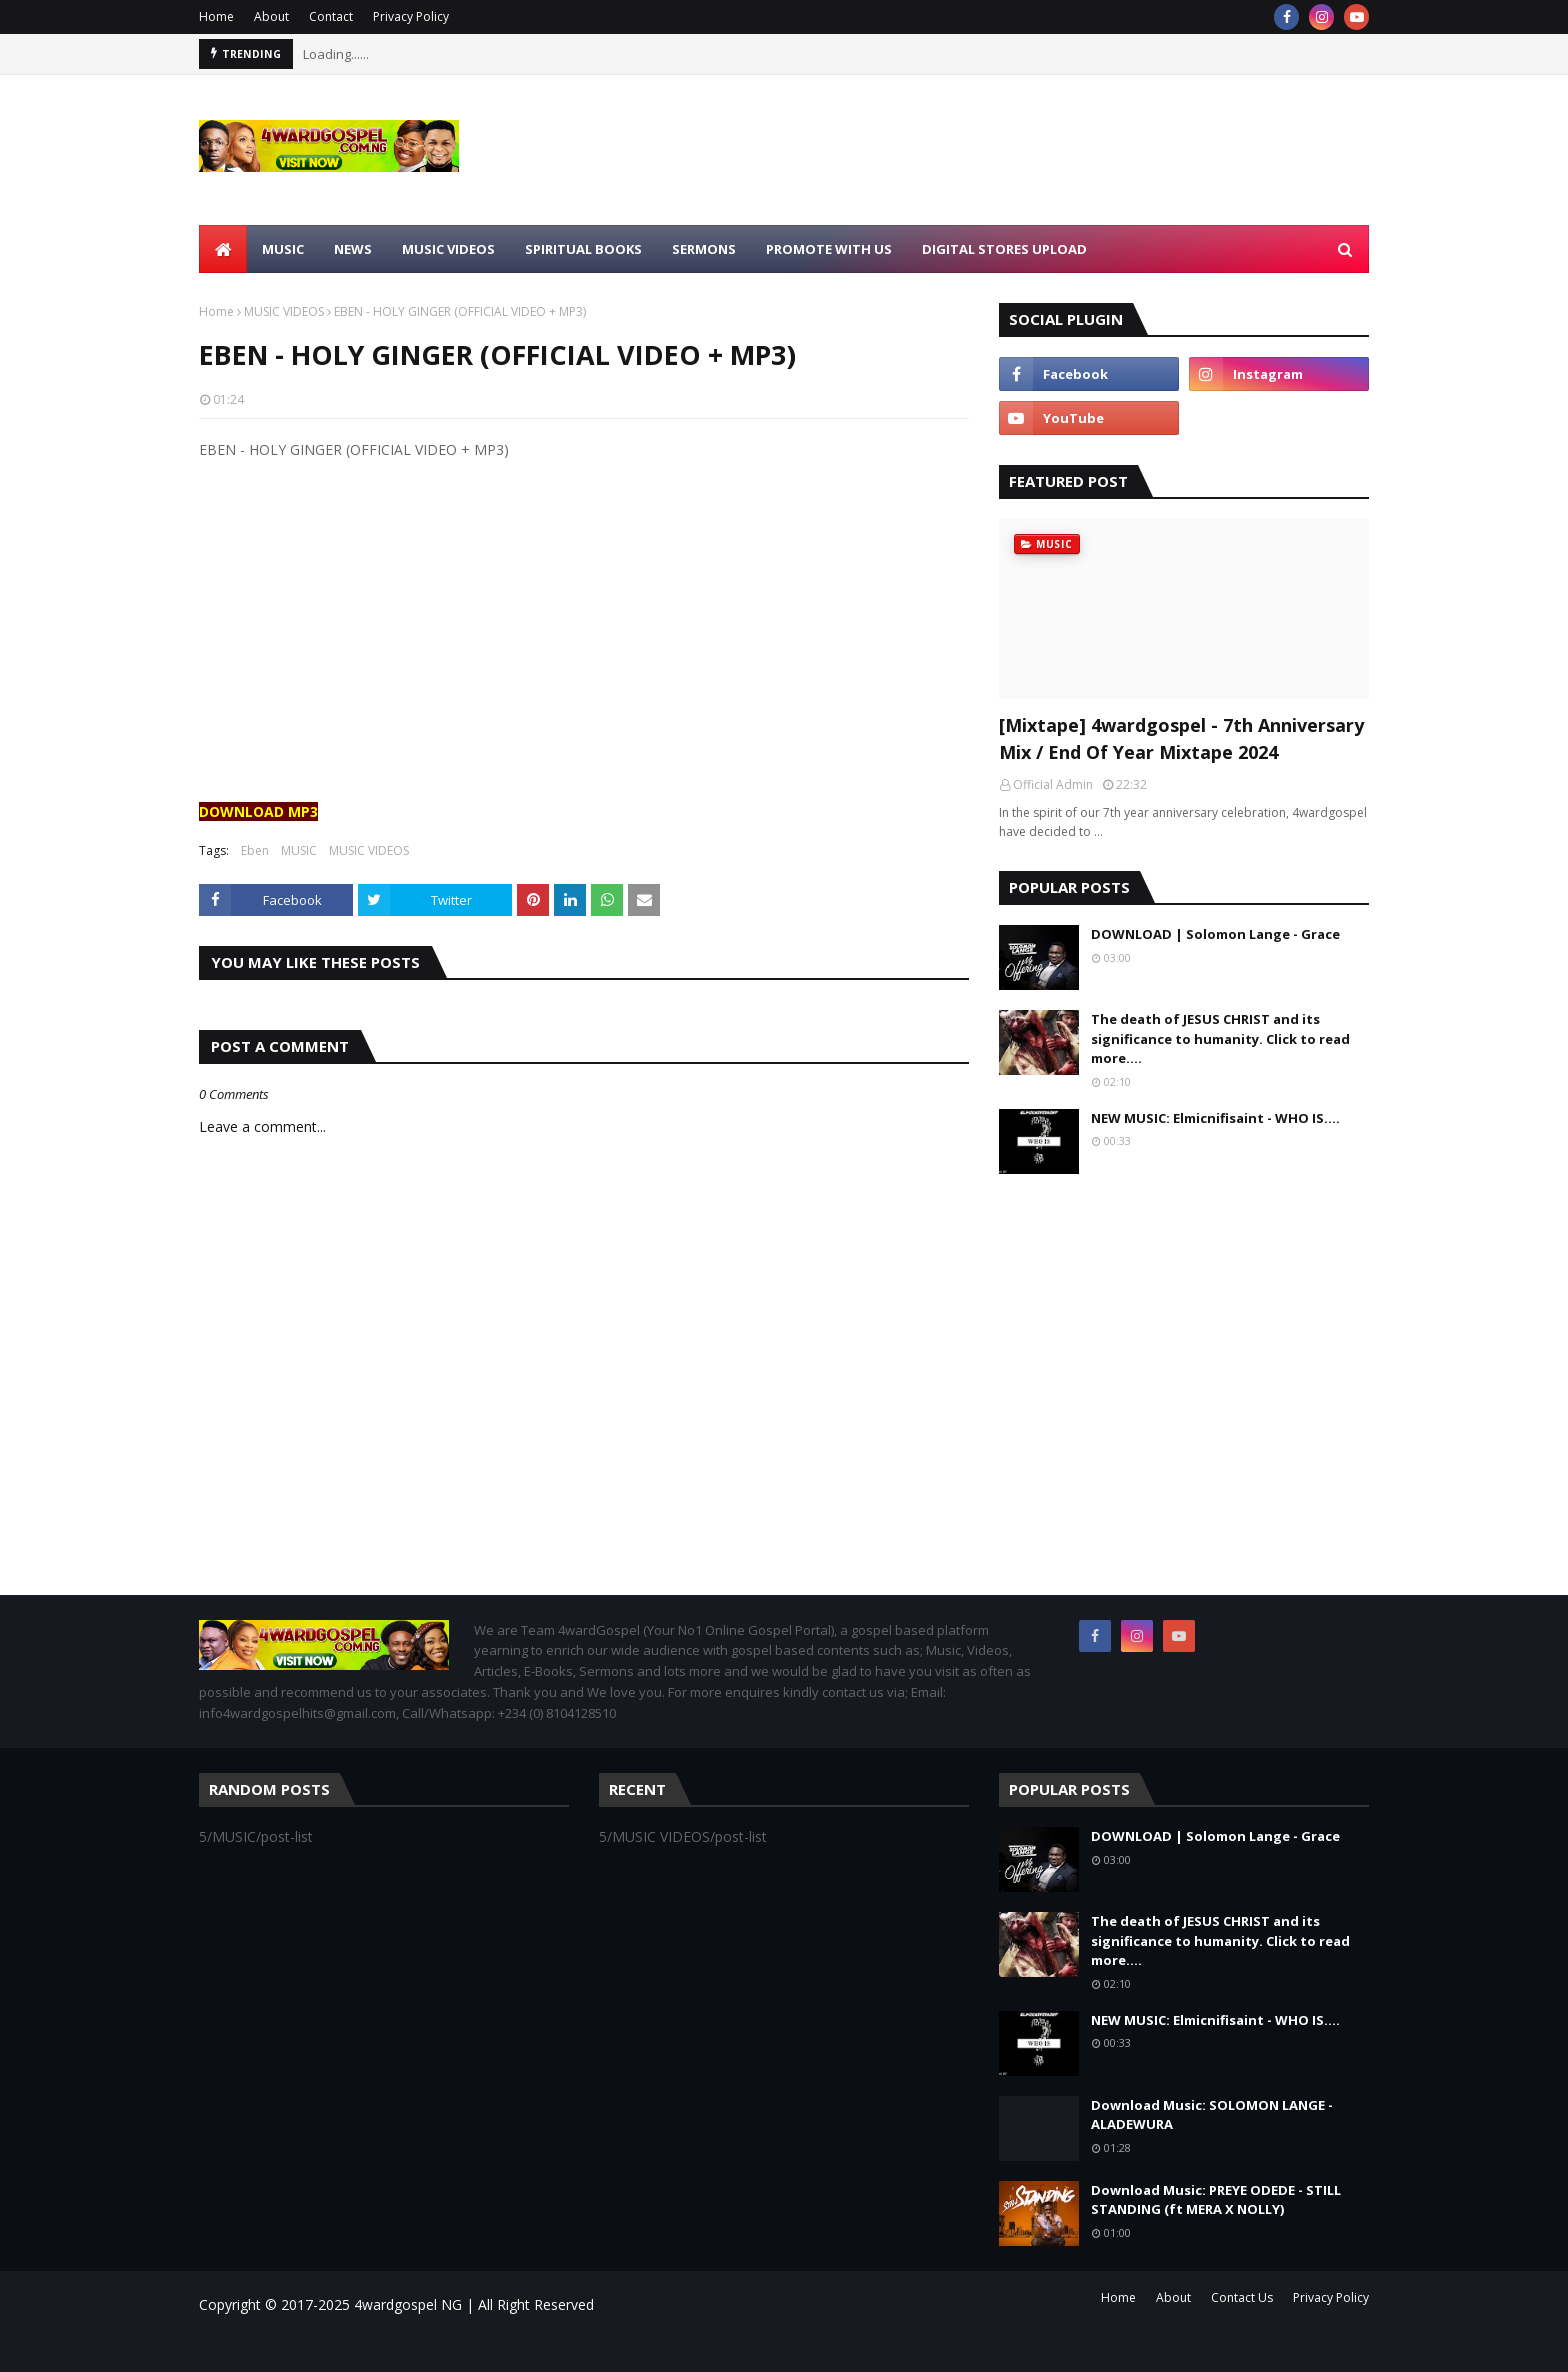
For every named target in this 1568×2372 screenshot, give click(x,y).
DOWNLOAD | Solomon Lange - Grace (1215, 934)
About (271, 16)
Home (216, 16)
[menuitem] (223, 249)
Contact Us (1242, 2297)
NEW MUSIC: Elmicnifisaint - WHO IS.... (1215, 1118)
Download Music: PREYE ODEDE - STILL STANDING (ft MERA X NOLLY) (1216, 2200)
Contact (331, 16)
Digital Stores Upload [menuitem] (1004, 249)
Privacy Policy (411, 16)
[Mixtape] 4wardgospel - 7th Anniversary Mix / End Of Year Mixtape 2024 (1181, 738)
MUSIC (299, 850)
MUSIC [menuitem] (283, 249)
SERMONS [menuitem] (704, 249)
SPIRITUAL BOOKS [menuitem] (583, 249)
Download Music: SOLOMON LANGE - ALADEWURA (1212, 2115)
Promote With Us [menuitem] (829, 249)
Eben (255, 850)
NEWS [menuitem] (353, 249)
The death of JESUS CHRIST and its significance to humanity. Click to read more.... (1220, 1038)
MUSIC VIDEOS (284, 311)
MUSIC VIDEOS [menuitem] (448, 249)
